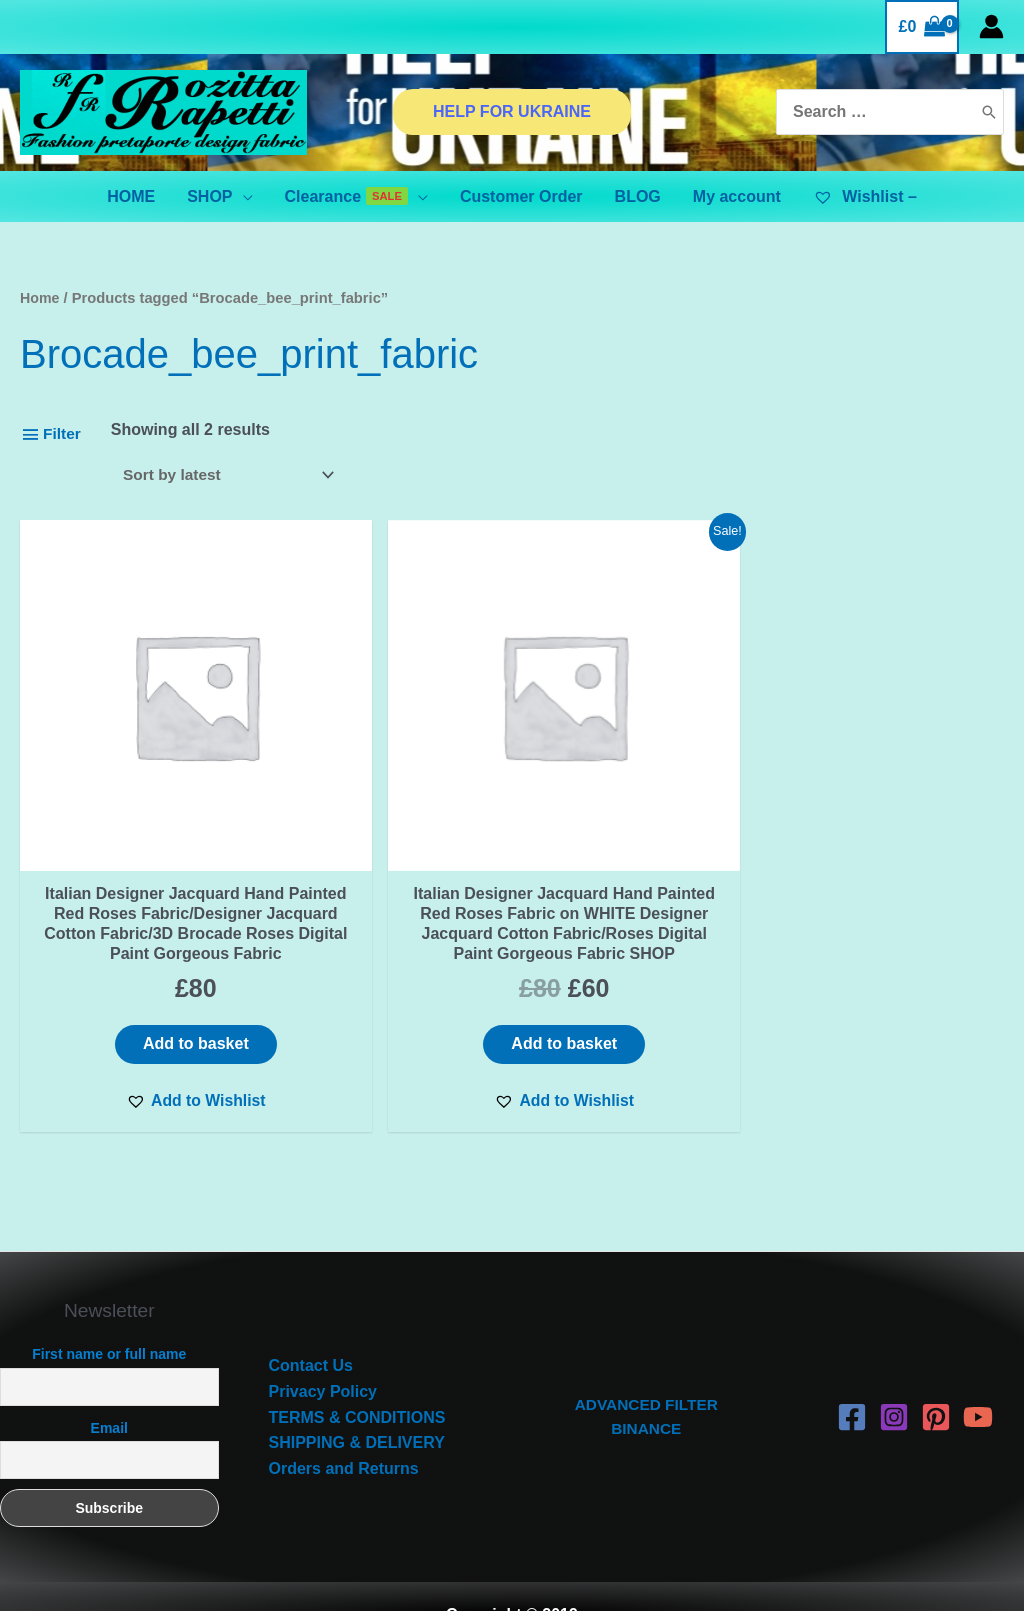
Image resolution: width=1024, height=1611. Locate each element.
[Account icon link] (991, 26)
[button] (135, 1063)
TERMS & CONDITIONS (357, 1380)
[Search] (989, 112)
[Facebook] (852, 1381)
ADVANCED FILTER (646, 1367)
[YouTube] (978, 1381)
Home (40, 298)
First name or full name (109, 1318)
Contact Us (311, 1329)
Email (109, 1391)
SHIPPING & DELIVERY (357, 1406)
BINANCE (646, 1393)
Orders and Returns (344, 1431)
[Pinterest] (936, 1381)
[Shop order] (231, 475)
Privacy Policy (323, 1354)
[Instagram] (894, 1381)
